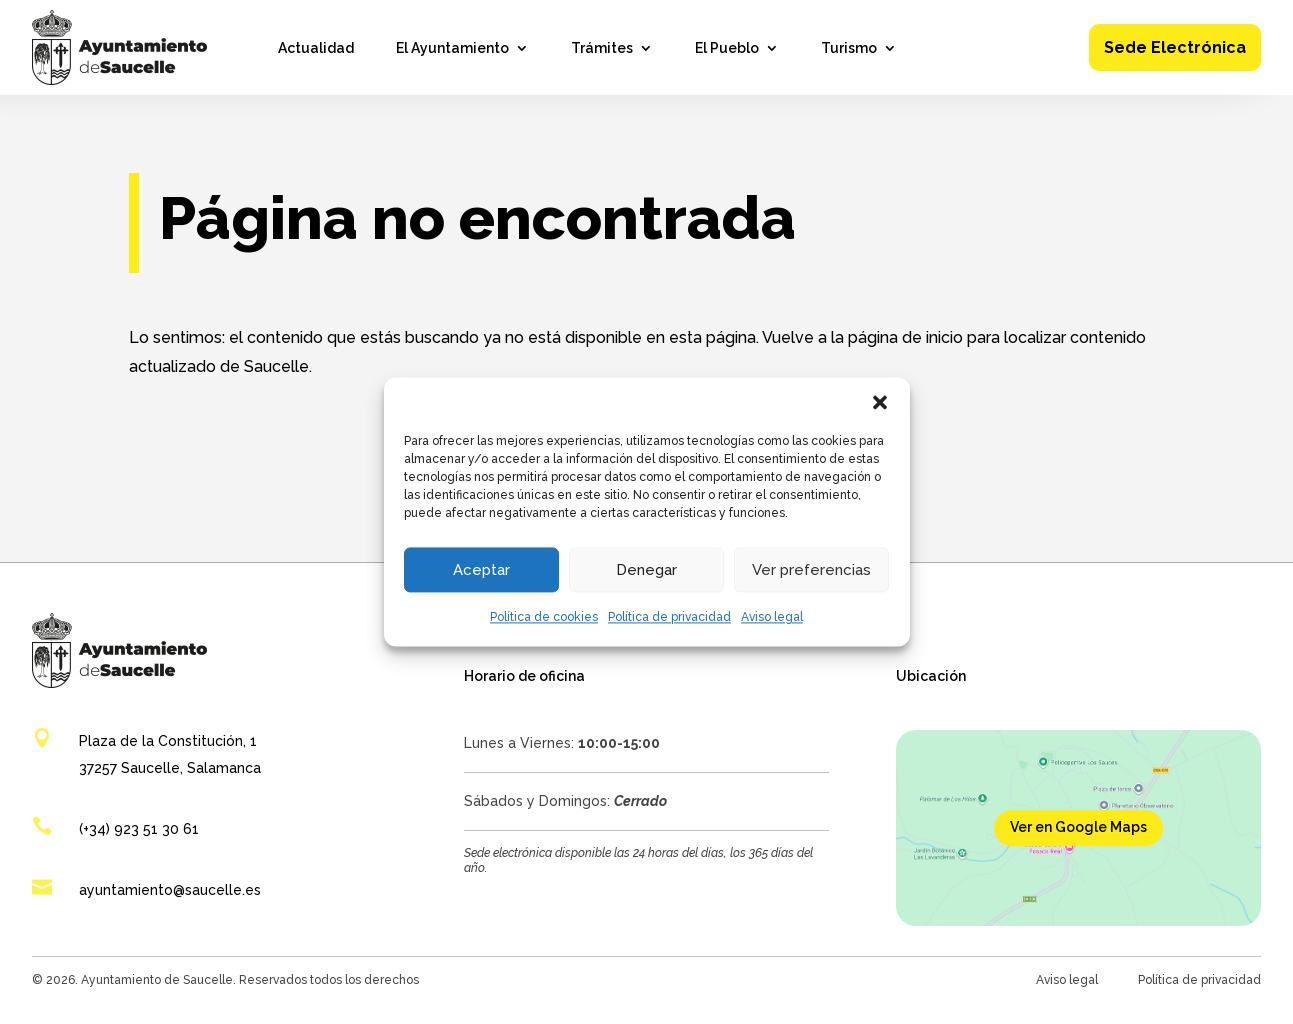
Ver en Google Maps (1078, 827)
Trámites (602, 48)
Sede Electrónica (1175, 47)
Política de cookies (544, 617)
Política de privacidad (669, 617)
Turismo (849, 48)
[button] (880, 402)
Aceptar (481, 570)
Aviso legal (772, 617)
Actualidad (316, 48)
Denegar (646, 570)
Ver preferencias (811, 570)
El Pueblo (727, 48)
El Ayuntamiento (452, 48)
